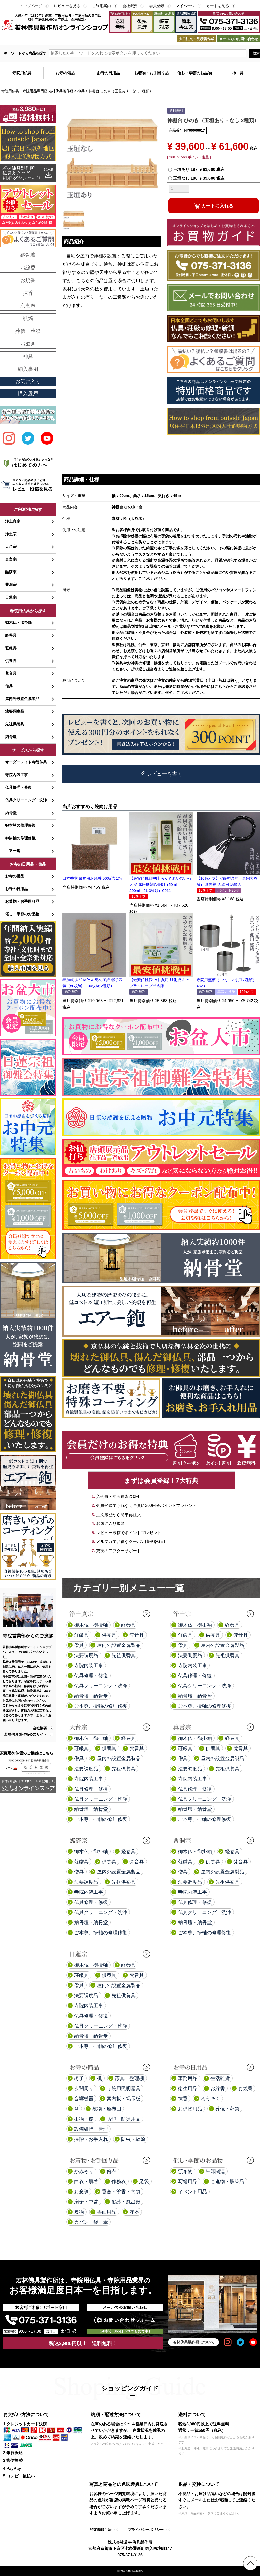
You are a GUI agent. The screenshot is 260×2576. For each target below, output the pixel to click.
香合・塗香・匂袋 (121, 2191)
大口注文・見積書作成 (196, 39)
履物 (79, 2212)
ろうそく (210, 2098)
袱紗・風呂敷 (125, 2201)
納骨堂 (11, 813)
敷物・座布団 (106, 2108)
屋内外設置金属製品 (118, 1645)
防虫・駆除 (133, 2139)
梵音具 (136, 1635)
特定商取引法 (100, 2529)
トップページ (31, 6)
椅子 (79, 2078)
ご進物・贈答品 (227, 2181)
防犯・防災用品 (123, 2119)
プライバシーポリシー (146, 2529)
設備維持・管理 (91, 2129)
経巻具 (128, 1625)
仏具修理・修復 (91, 1675)
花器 (134, 2212)
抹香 (183, 2098)
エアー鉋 (12, 851)
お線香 (217, 2088)
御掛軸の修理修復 (20, 838)
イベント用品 (192, 2191)
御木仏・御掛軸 (91, 1625)
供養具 (109, 1635)
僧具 (79, 1645)
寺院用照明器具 (123, 2088)
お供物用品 (190, 2108)
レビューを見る (67, 6)
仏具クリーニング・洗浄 (100, 1685)
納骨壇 (11, 736)
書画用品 (106, 2212)
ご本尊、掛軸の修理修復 (100, 1706)
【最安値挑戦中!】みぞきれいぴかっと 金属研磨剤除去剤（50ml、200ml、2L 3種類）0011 (160, 884)
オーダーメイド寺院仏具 (26, 762)
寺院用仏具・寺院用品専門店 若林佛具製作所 (37, 91)
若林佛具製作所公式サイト (25, 1734)
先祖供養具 (123, 1655)
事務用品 (187, 2078)
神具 (81, 91)
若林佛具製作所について (194, 2342)
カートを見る (217, 6)
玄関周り (83, 2088)
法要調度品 (86, 1655)
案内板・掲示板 (123, 2098)
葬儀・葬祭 (227, 2108)
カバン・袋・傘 (91, 2222)
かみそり (83, 2171)
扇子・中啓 (86, 2201)
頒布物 (185, 2171)
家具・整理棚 (129, 2078)
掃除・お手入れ (91, 2139)
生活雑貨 (220, 2078)
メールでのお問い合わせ (238, 39)
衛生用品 (187, 2088)
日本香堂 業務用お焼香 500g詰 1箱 (92, 878)
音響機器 (83, 2098)
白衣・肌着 (86, 2181)
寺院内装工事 (88, 1665)
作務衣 (118, 2181)
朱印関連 (215, 2171)
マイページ (185, 6)
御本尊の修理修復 (20, 825)
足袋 (144, 2181)
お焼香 (245, 2088)
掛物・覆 (83, 2119)
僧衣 (111, 2171)
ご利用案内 (101, 6)
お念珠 (81, 2191)
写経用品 (187, 2181)
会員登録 (156, 6)
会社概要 (130, 6)
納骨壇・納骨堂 (91, 1696)
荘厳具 (81, 1635)
